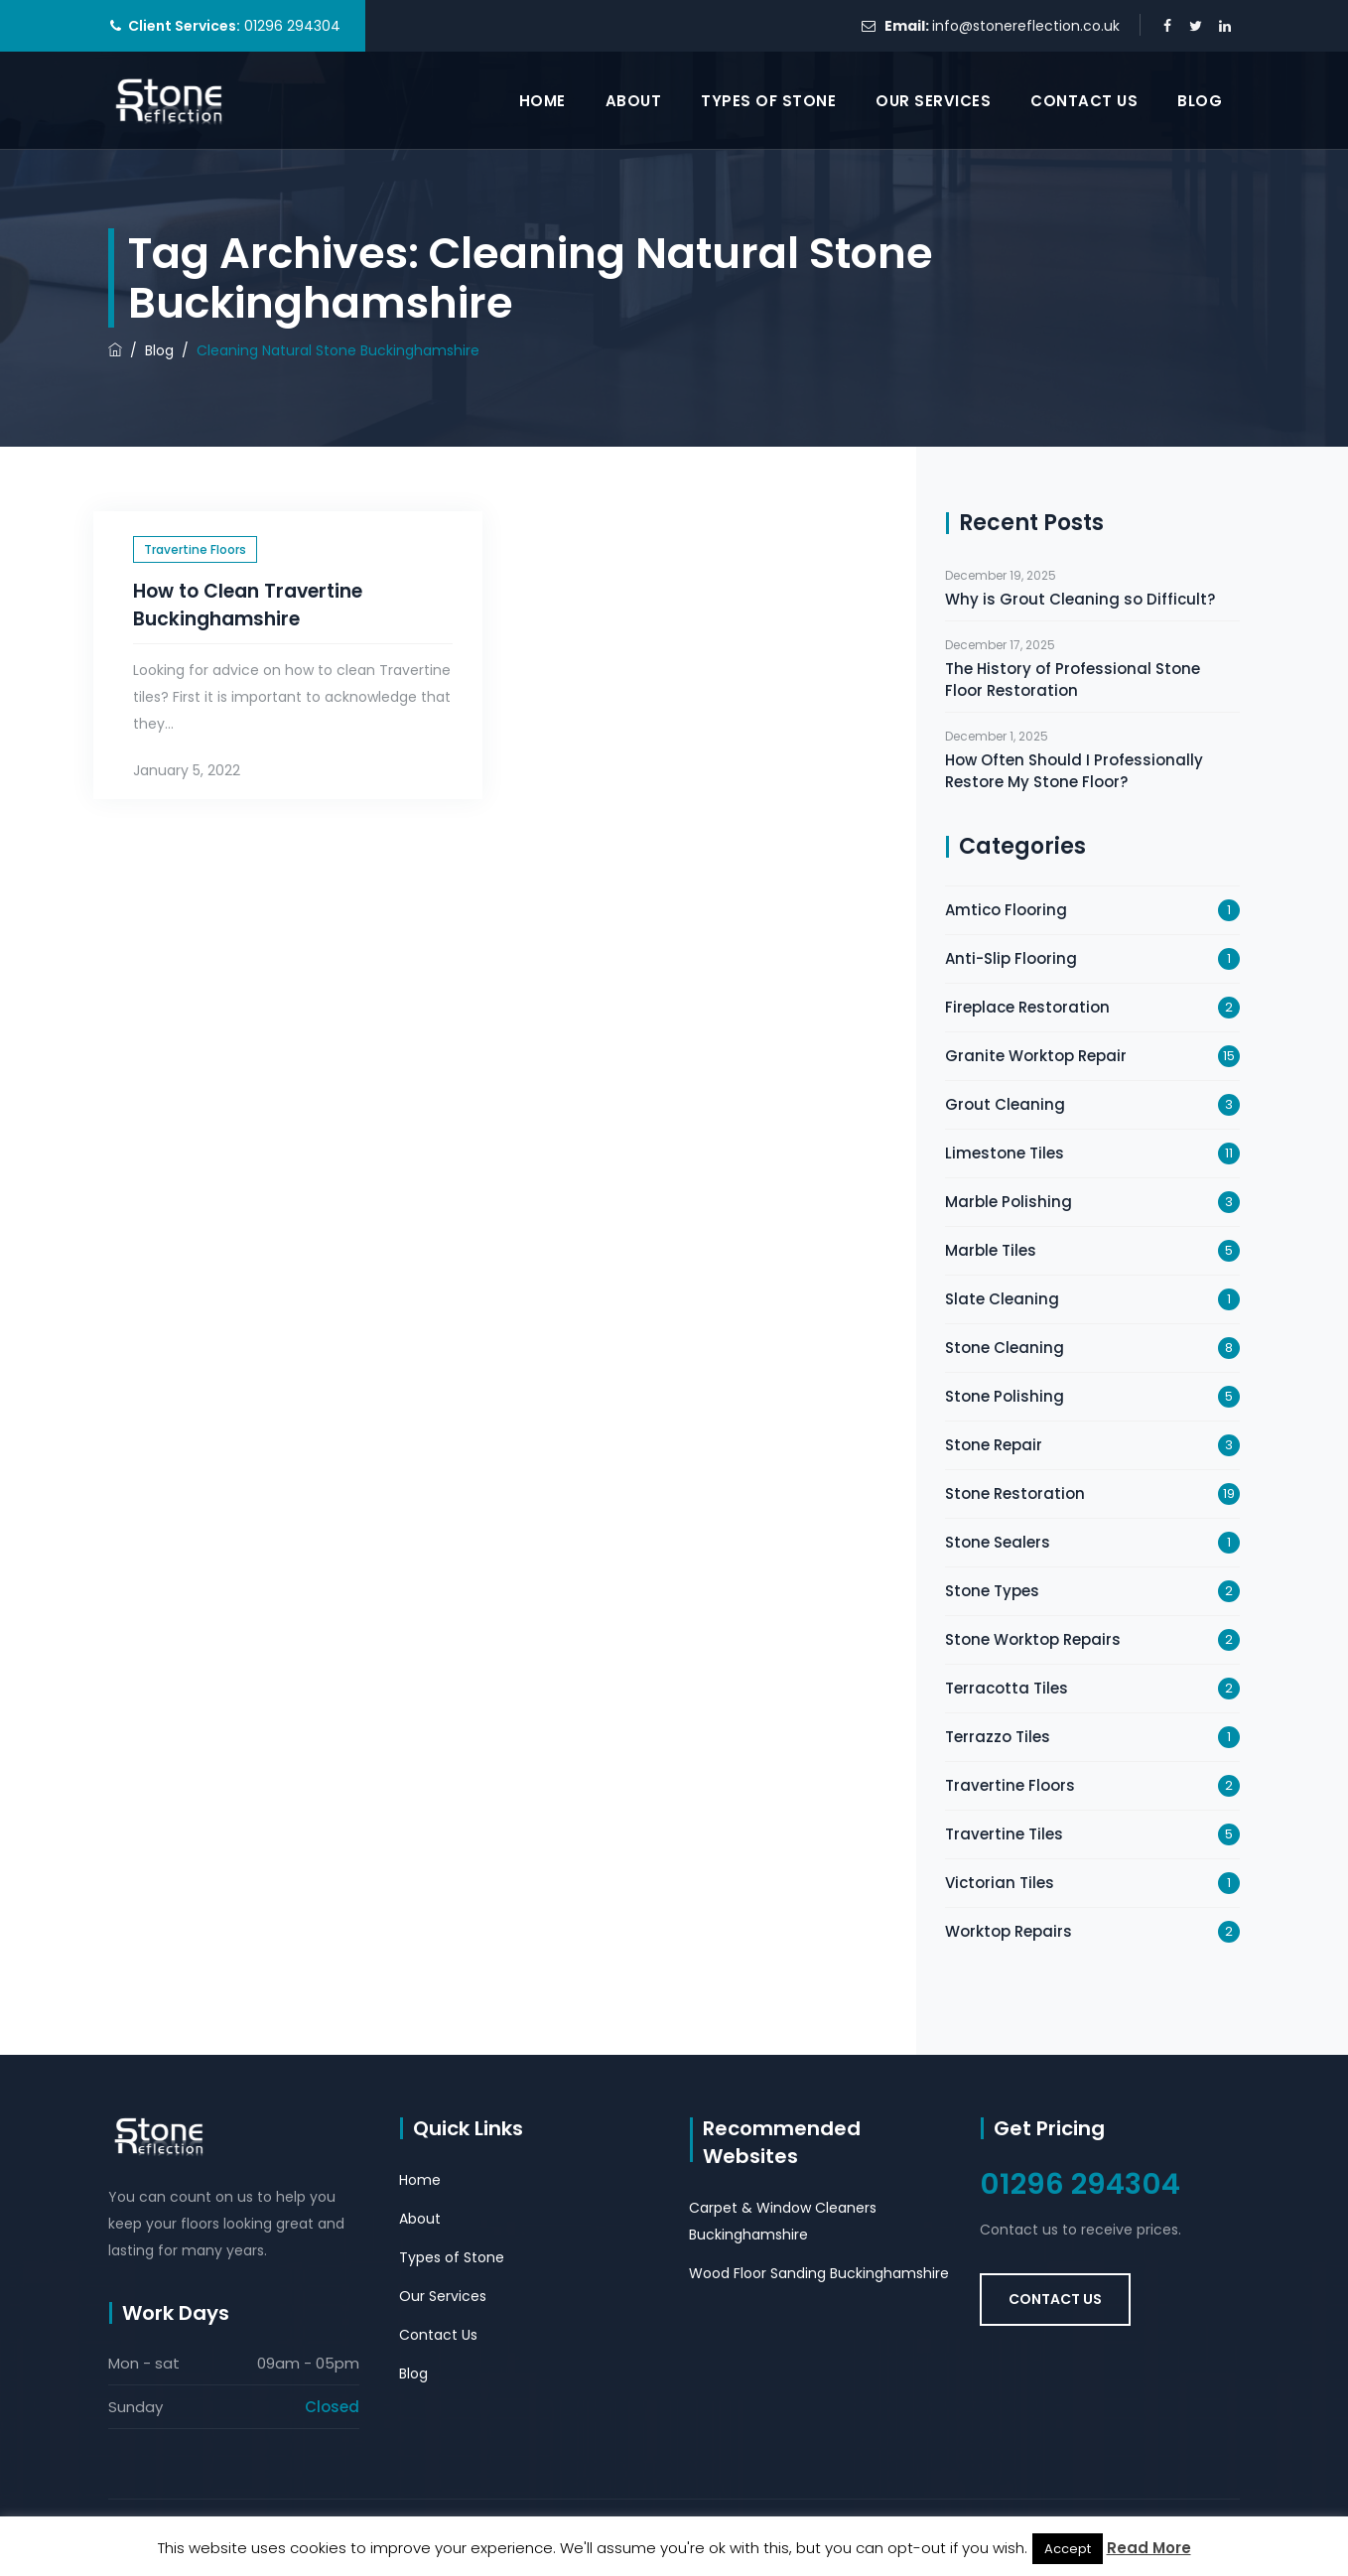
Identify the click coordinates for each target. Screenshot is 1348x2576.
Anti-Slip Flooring (1011, 958)
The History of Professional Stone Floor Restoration (1072, 679)
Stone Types (992, 1590)
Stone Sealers (997, 1542)
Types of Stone (768, 100)
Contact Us (1084, 100)
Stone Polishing (1004, 1396)
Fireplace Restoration (1027, 1007)
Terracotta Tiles (1006, 1688)
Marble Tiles (990, 1250)
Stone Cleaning (1004, 1347)
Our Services (933, 100)
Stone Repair (993, 1444)
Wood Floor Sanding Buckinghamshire (819, 2273)
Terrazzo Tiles (997, 1736)
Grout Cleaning (1005, 1104)
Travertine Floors (195, 549)
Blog (1199, 100)
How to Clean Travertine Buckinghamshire (247, 605)
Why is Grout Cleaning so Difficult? (1080, 599)
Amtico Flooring (1006, 909)
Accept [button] (1067, 2548)
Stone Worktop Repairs (1033, 1639)
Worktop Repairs (1008, 1931)
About (634, 100)
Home (542, 100)
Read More (1149, 2547)
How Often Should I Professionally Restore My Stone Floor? (1074, 770)
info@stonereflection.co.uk (1026, 26)
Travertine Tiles (1004, 1834)
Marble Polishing (1008, 1201)
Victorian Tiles (999, 1882)
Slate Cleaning (1002, 1298)
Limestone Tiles (1004, 1153)
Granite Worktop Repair (1036, 1055)
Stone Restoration (1015, 1493)
